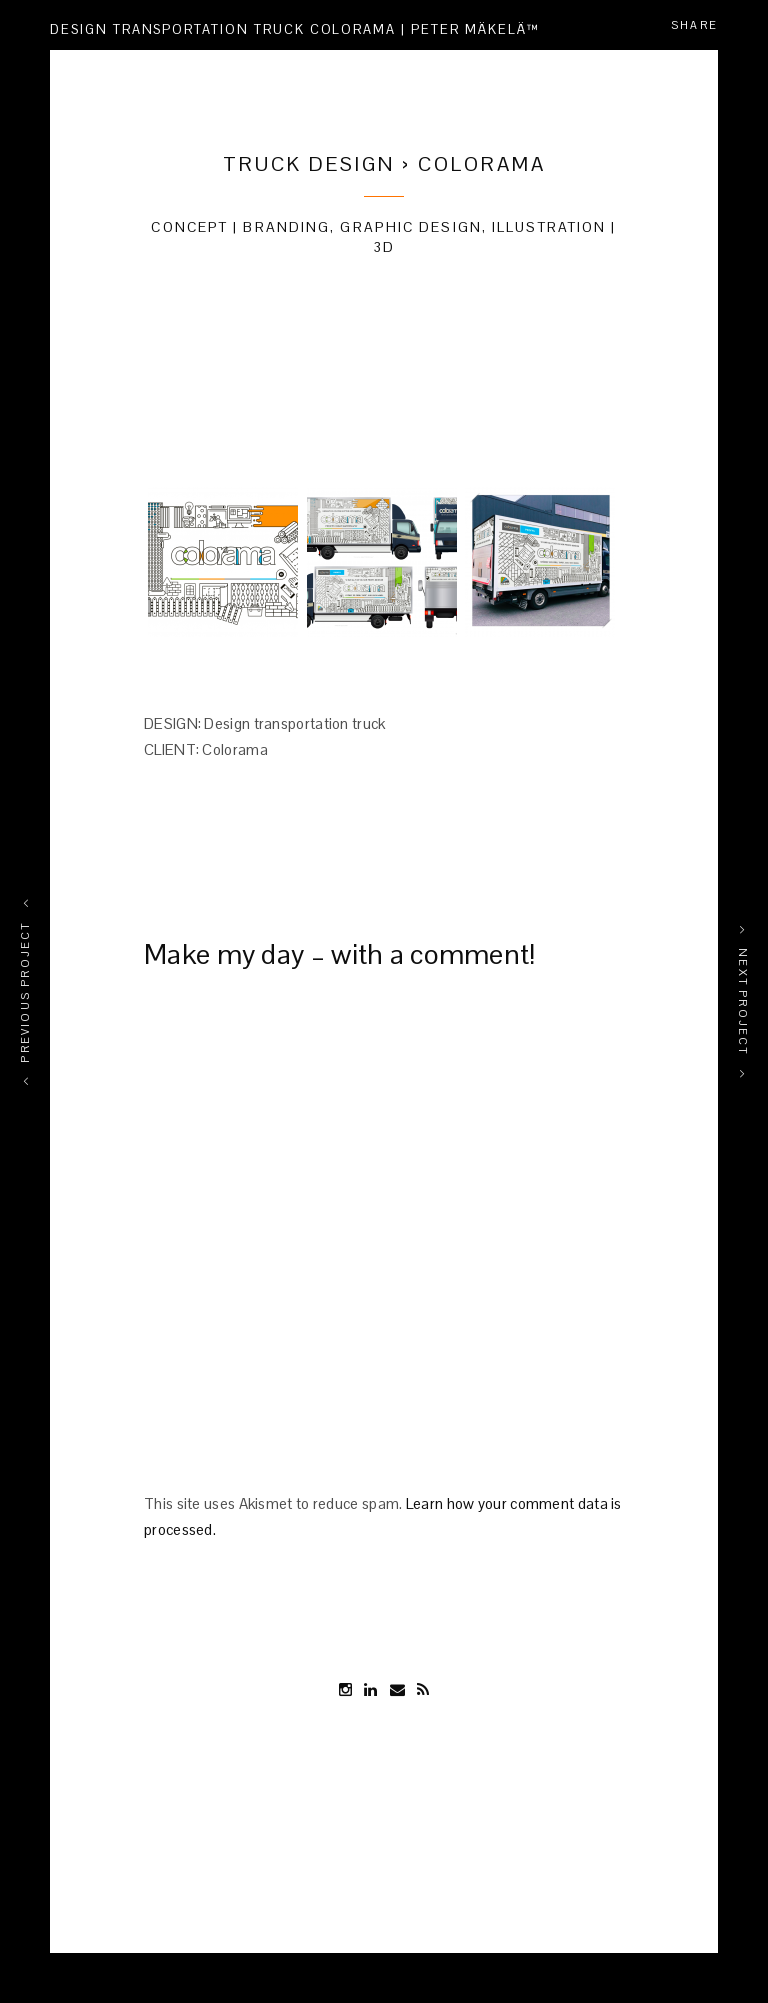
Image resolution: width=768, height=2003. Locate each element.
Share (694, 25)
